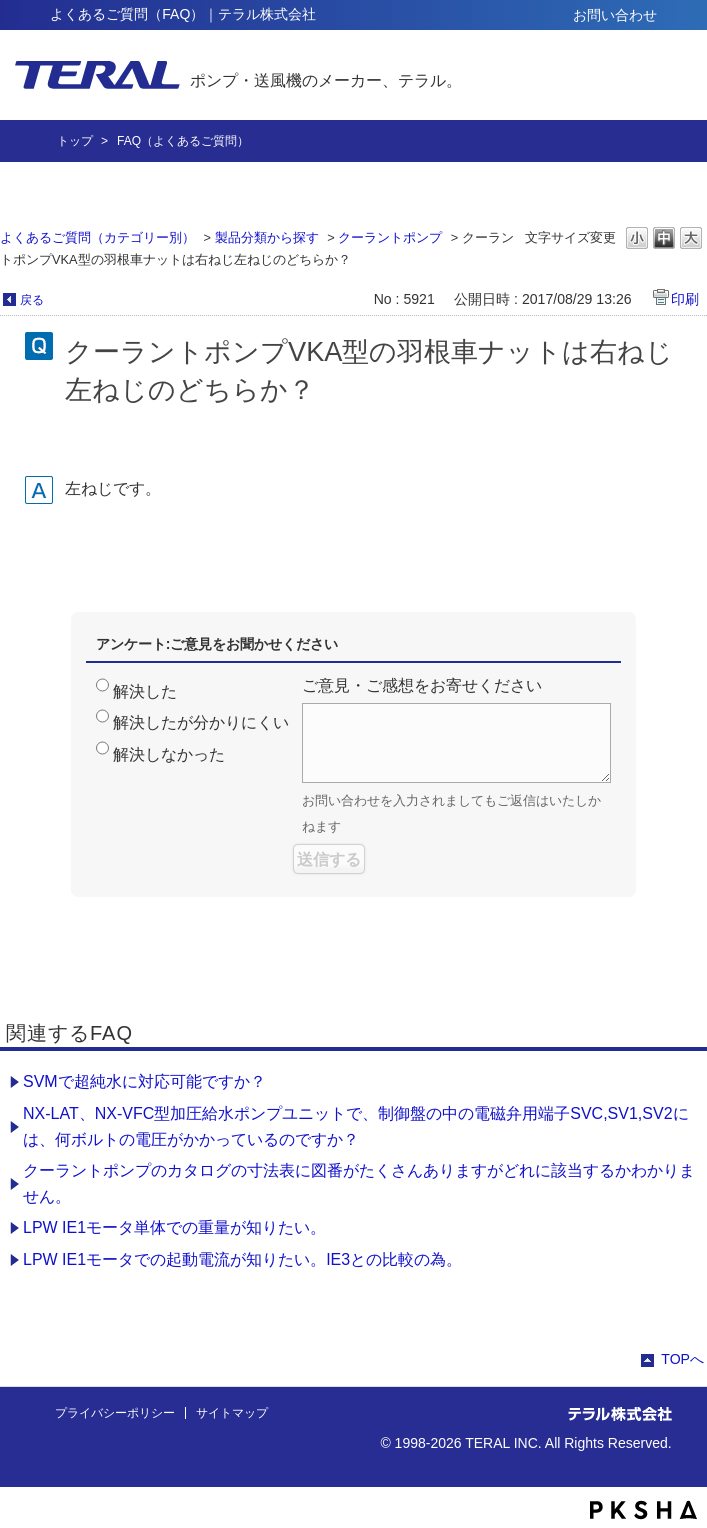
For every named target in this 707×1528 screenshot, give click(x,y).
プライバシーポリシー (115, 1413)
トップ (75, 141)
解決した (145, 691)
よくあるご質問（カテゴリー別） (97, 237)
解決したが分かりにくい (201, 722)
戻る (32, 300)
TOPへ (682, 1359)
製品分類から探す (267, 237)
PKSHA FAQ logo (643, 1510)
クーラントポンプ (390, 237)
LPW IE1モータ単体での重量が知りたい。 (174, 1227)
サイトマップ (232, 1413)
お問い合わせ (615, 15)
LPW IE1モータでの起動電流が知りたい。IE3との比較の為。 (242, 1259)
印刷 (685, 299)
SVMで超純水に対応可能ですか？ (144, 1081)
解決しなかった (169, 754)
